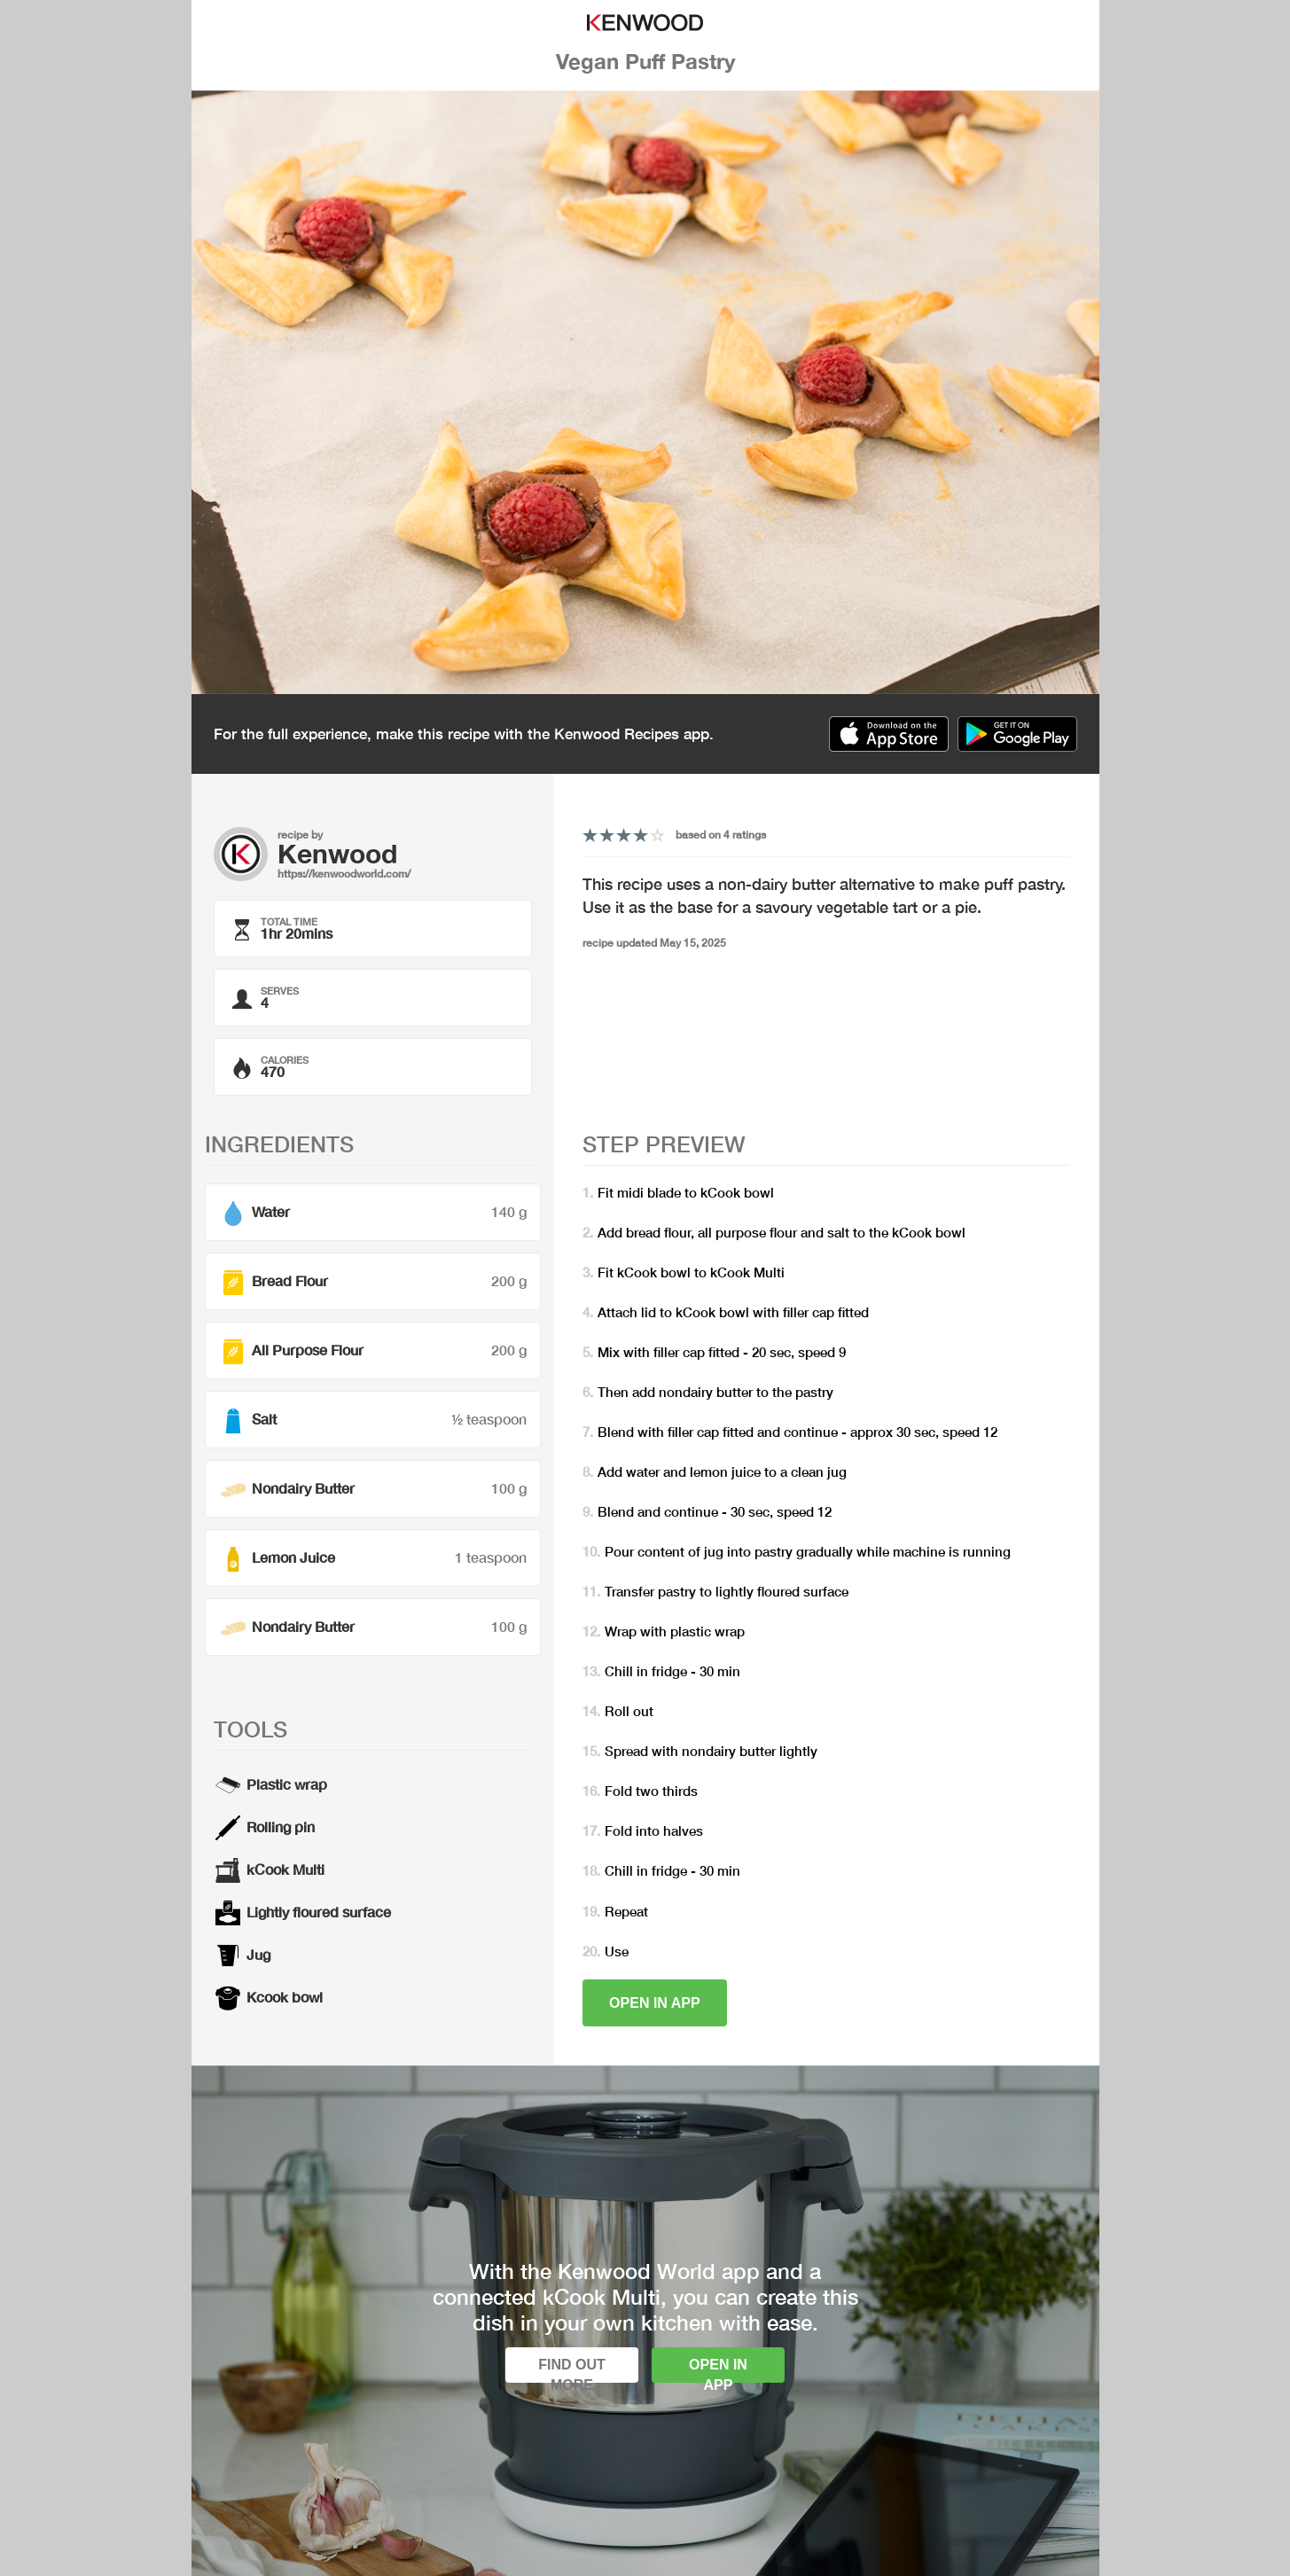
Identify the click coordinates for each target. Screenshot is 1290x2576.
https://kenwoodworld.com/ (344, 873)
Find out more (572, 2370)
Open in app (654, 2002)
